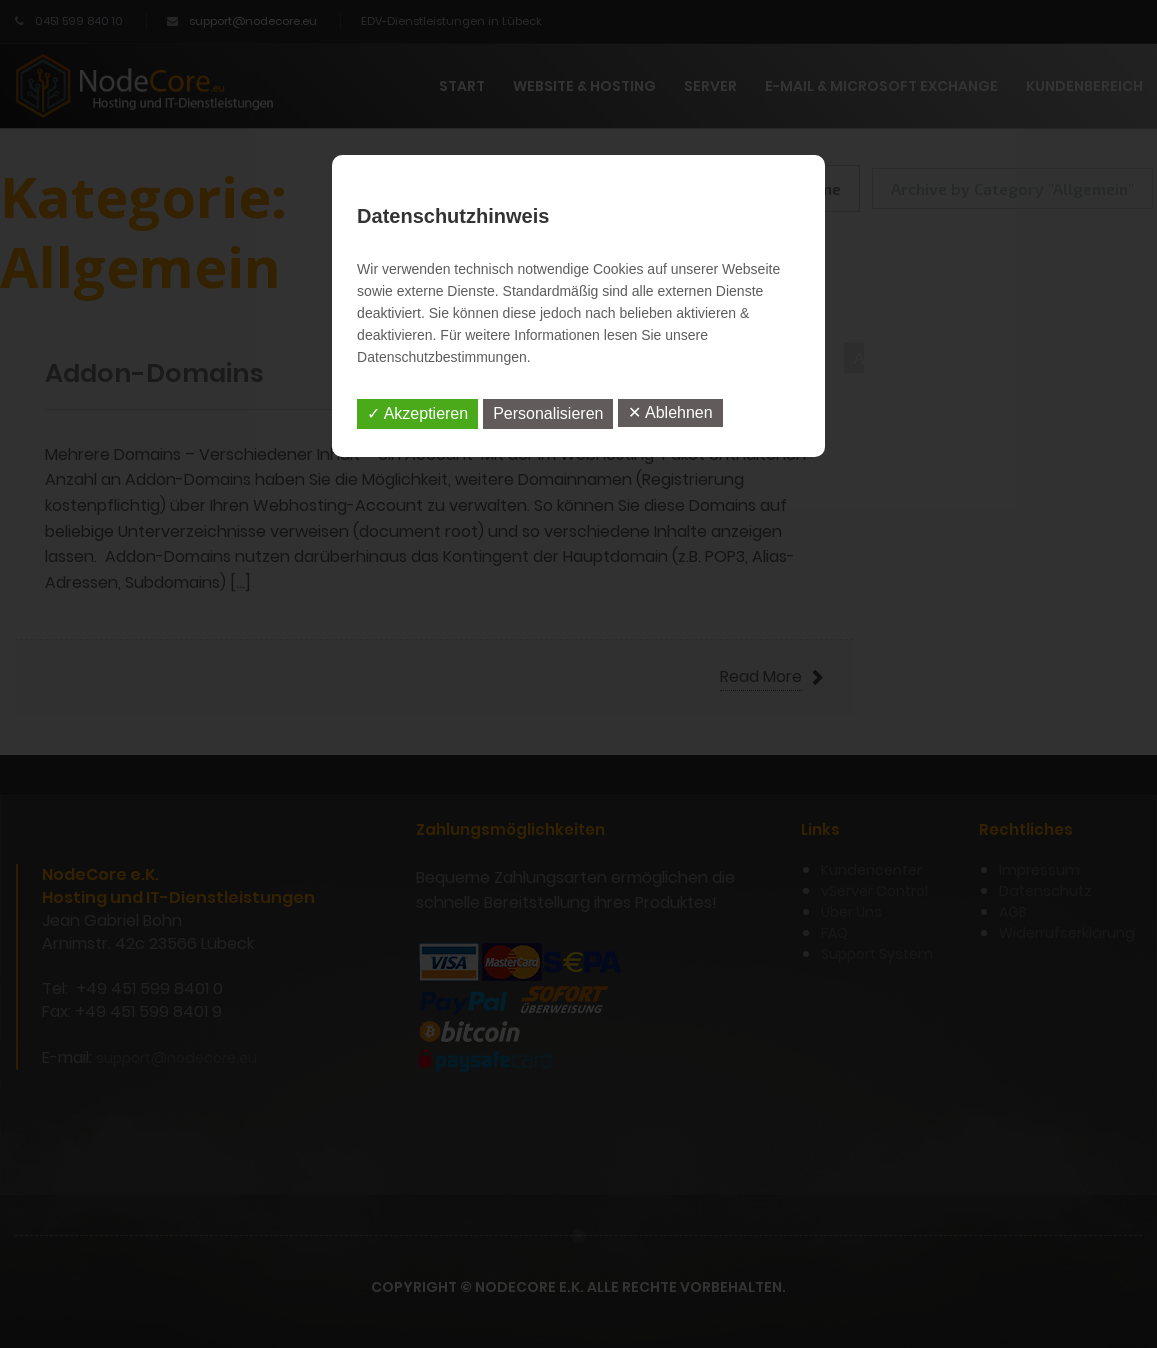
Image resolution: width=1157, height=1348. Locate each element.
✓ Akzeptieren (417, 413)
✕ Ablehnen (670, 412)
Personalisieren (548, 413)
